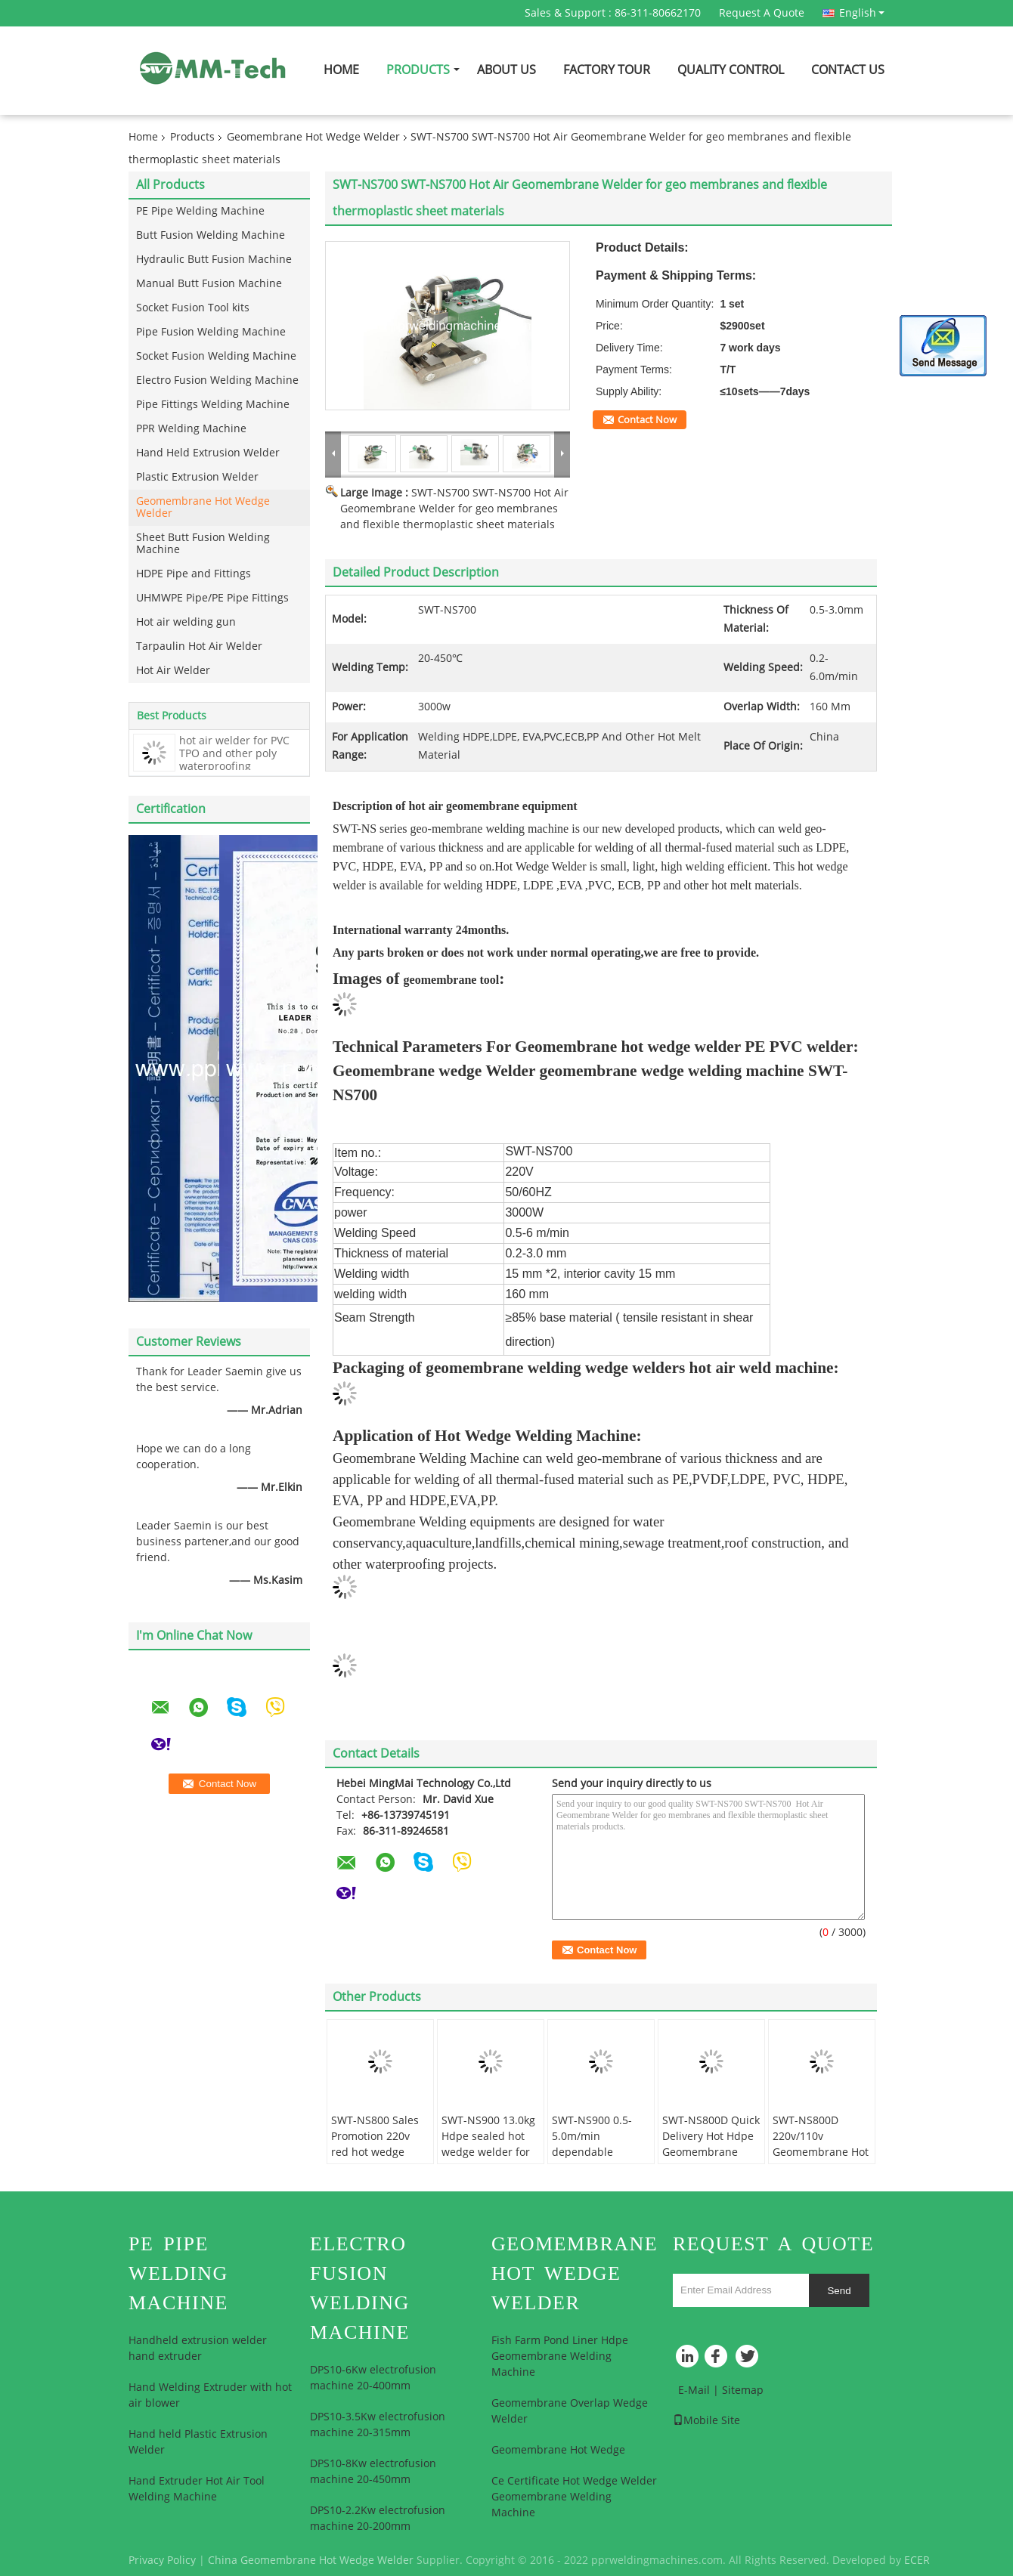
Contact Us (847, 70)
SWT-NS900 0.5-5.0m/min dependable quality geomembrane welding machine (595, 2160)
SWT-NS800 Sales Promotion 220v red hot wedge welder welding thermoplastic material (375, 2160)
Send (838, 2290)
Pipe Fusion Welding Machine (211, 332)
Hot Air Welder (173, 670)
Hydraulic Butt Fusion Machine (214, 259)
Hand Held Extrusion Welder (208, 453)
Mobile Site (706, 2420)
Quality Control (730, 70)
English (861, 13)
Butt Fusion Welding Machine (210, 235)
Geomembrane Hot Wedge (558, 2450)
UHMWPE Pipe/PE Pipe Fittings (212, 598)
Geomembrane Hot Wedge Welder (313, 137)
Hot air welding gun (186, 622)
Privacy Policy (162, 2560)
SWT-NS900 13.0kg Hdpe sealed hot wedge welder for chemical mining (488, 2144)
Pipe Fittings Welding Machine (213, 404)
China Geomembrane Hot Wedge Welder (311, 2560)
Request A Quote (761, 13)
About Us (506, 70)
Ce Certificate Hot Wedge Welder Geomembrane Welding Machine (574, 2497)
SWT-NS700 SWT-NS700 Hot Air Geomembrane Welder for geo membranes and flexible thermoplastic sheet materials (454, 509)
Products (418, 70)
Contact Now (647, 420)
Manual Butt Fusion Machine (209, 283)
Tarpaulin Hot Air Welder (199, 646)
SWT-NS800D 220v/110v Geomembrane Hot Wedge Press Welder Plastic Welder (821, 2160)
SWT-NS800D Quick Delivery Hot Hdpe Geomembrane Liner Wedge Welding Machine (711, 2152)
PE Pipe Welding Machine (200, 211)
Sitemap (743, 2390)
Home (341, 70)
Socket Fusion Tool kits (192, 308)
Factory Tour (606, 70)
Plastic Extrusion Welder (197, 477)
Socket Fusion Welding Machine (216, 356)
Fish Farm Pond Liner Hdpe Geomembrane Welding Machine (559, 2356)
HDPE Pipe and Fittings (193, 573)
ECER (917, 2560)
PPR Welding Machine (191, 428)
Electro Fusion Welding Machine (217, 380)
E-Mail (694, 2390)
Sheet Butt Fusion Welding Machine (203, 543)
